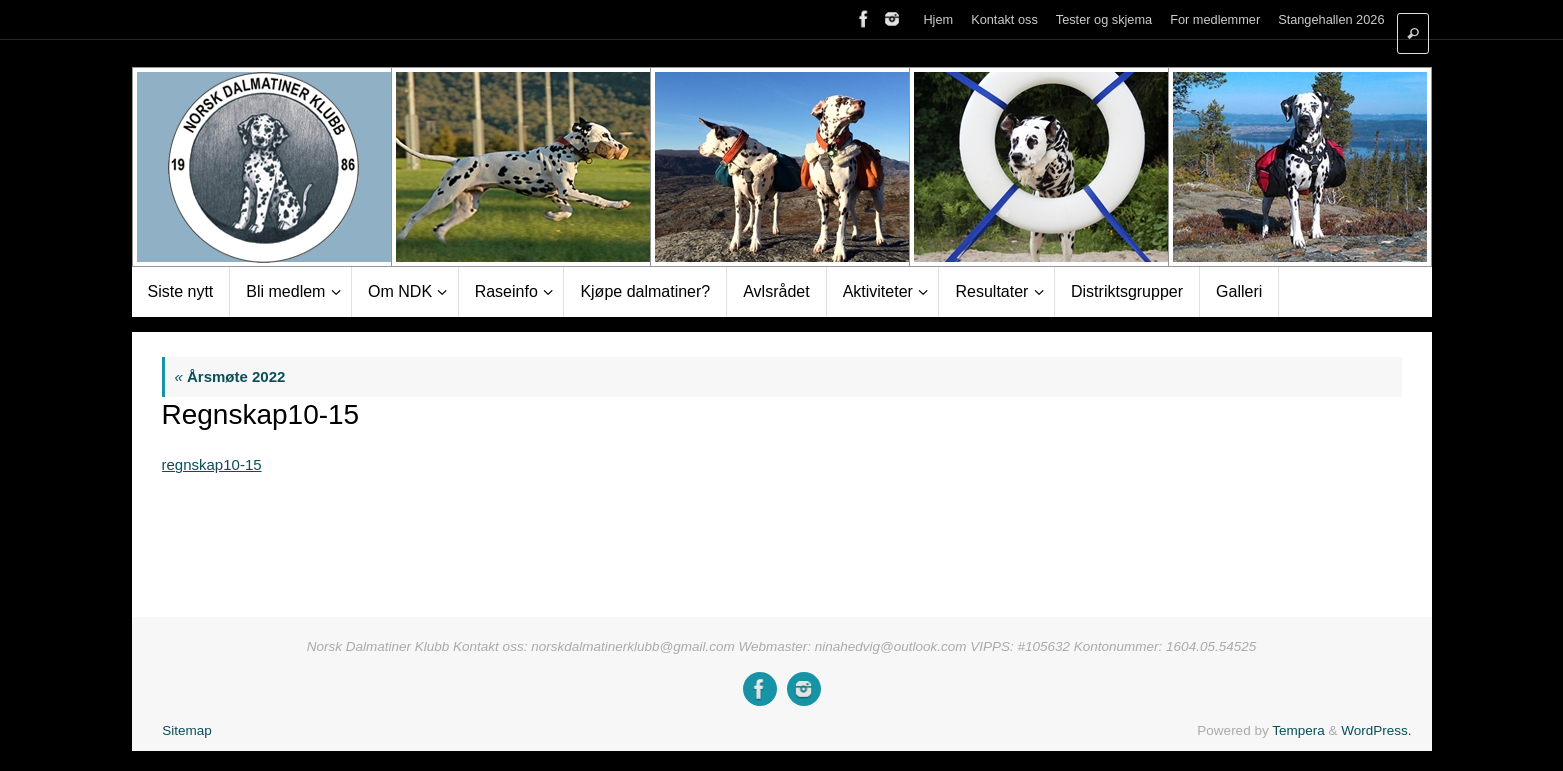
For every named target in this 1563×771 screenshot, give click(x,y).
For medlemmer (1215, 19)
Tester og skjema (1104, 19)
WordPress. (1376, 730)
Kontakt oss (1004, 19)
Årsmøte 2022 (230, 376)
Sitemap (187, 730)
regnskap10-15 (212, 464)
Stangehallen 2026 (1331, 19)
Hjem (938, 19)
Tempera (1298, 730)
